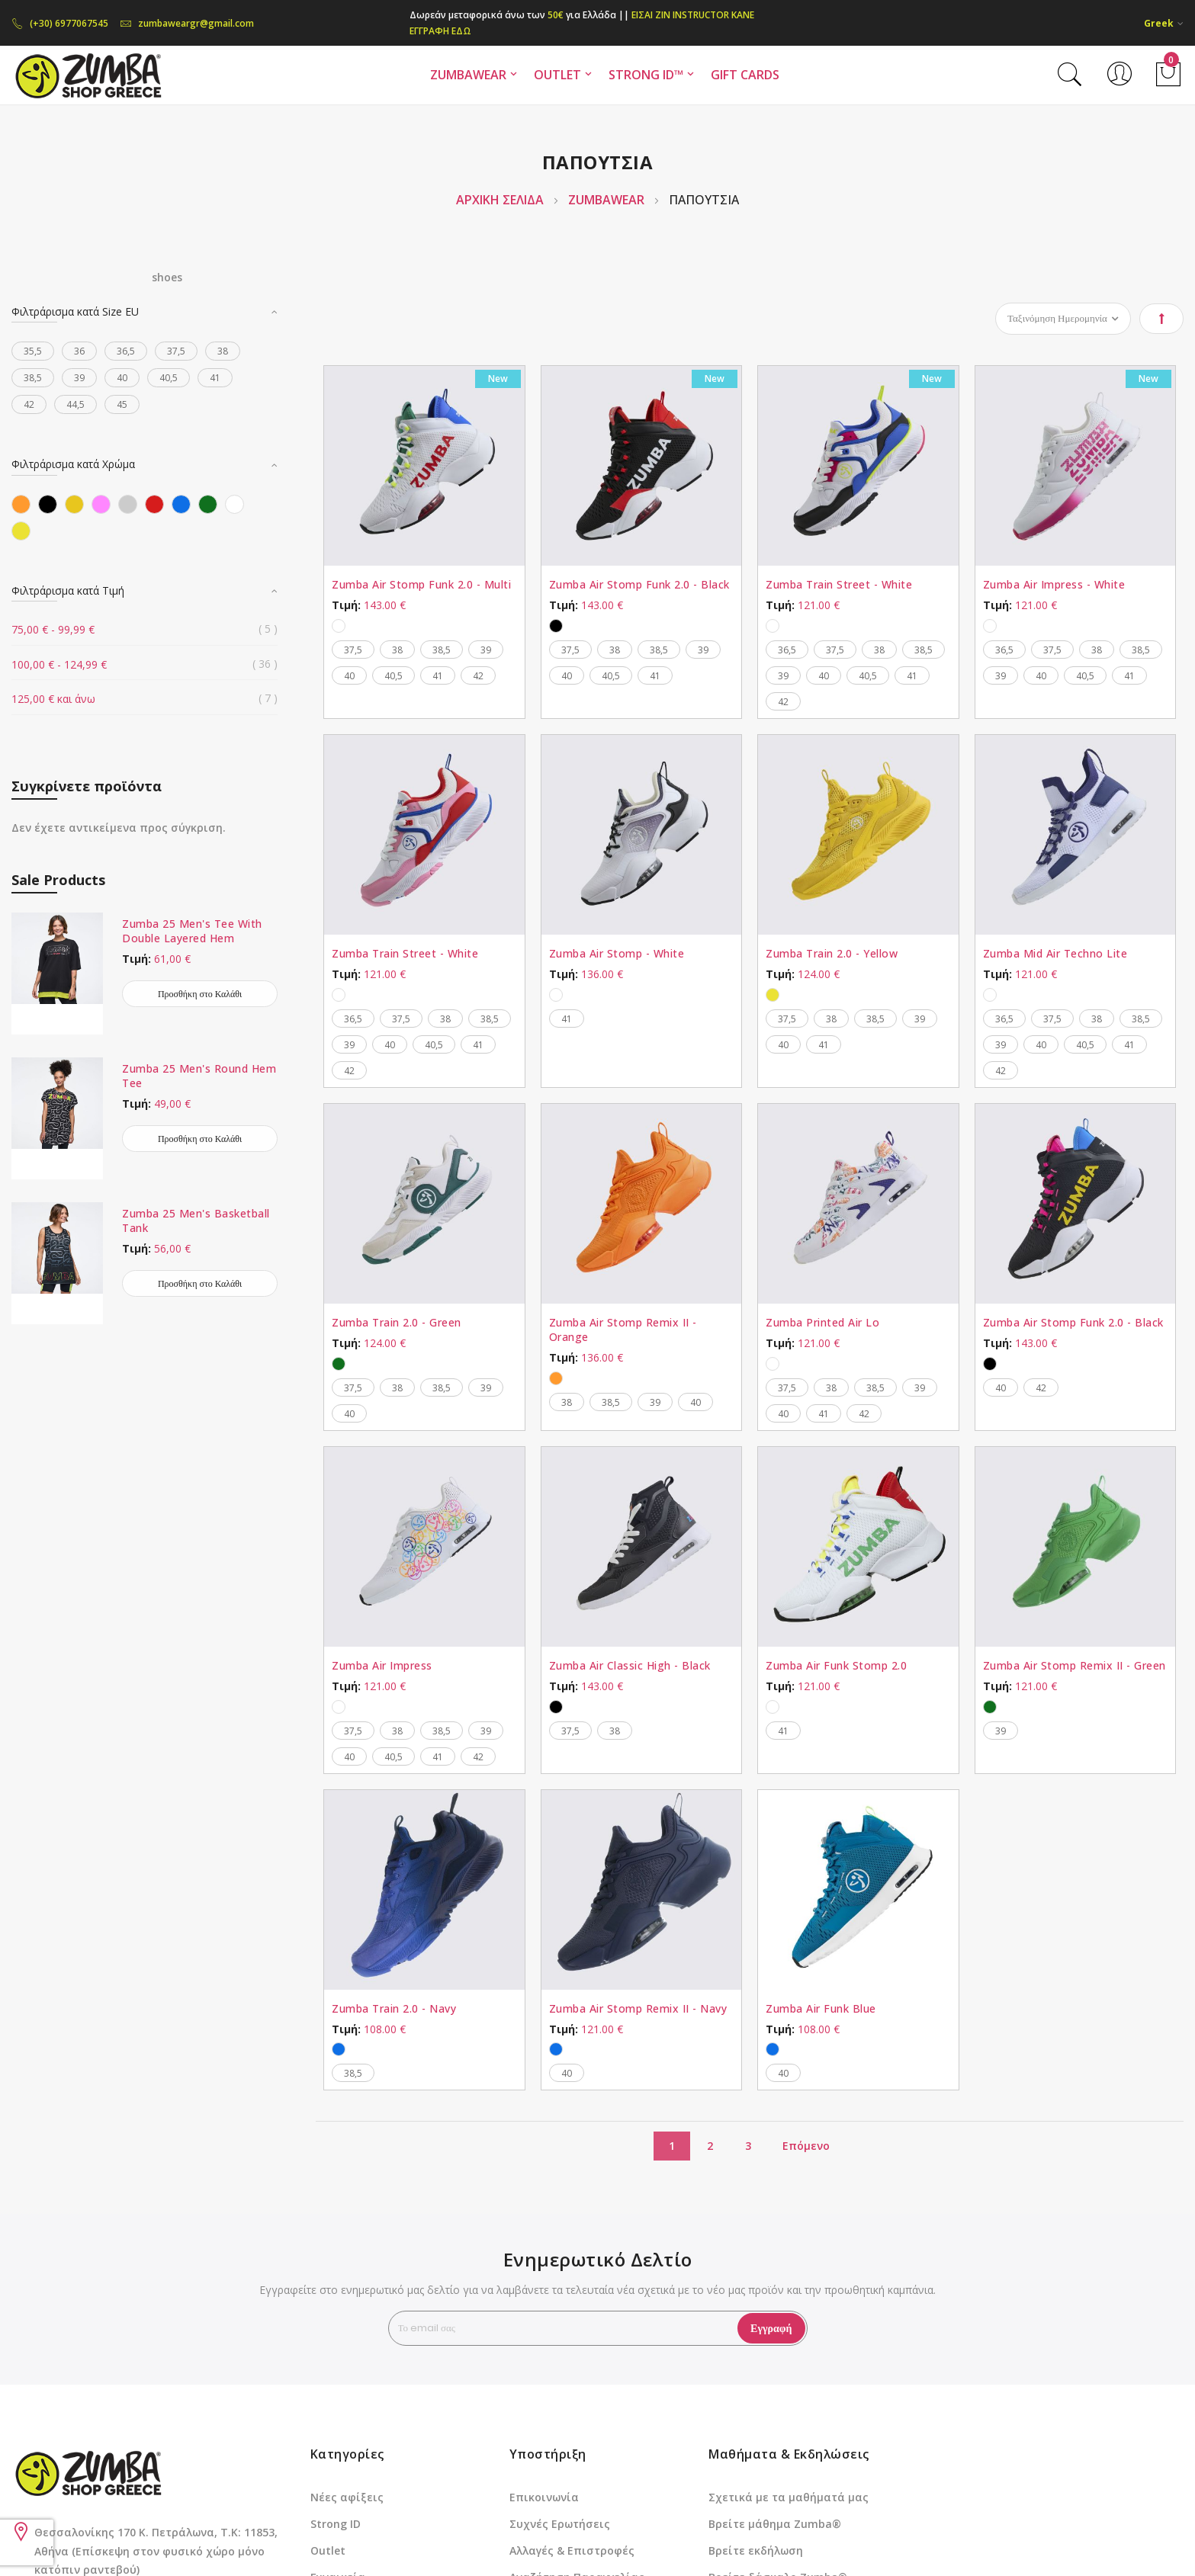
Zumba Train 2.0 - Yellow (832, 953)
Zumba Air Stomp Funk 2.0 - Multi (421, 584)
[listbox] (424, 624)
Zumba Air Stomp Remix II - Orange (623, 1329)
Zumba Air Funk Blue (821, 2008)
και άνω (53, 698)
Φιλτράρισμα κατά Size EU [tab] (75, 311)
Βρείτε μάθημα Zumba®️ (774, 2524)
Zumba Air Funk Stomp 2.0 (836, 1665)
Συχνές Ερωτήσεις (559, 2524)
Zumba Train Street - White (839, 584)
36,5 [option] (787, 649)
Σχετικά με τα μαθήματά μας (788, 2497)
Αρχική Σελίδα (501, 199)
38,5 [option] (441, 649)
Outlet (327, 2550)
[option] (338, 626)
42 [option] (478, 675)
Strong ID (335, 2524)
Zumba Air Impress (382, 1665)
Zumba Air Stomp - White (617, 953)
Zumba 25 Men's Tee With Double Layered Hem (192, 930)
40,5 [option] (393, 675)
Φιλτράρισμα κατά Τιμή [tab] (67, 590)
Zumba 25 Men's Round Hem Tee (199, 1075)
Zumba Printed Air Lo (822, 1322)
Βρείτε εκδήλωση (755, 2550)
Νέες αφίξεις (347, 2497)
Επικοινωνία (544, 2497)
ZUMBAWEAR (607, 199)
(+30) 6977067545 (59, 23)
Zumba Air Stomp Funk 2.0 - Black (639, 584)
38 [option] (397, 649)
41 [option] (437, 675)
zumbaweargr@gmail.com (187, 23)
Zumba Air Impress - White (1054, 584)
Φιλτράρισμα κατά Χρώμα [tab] (73, 464)
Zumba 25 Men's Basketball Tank (196, 1220)
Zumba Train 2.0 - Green (396, 1322)
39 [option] (485, 649)
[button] (1164, 23)
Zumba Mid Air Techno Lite (1055, 953)
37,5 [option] (353, 649)
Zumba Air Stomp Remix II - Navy (638, 2008)
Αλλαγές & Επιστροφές (571, 2550)
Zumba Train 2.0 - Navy (394, 2008)
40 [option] (349, 675)
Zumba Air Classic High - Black (630, 1665)
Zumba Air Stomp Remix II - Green (1074, 1665)
